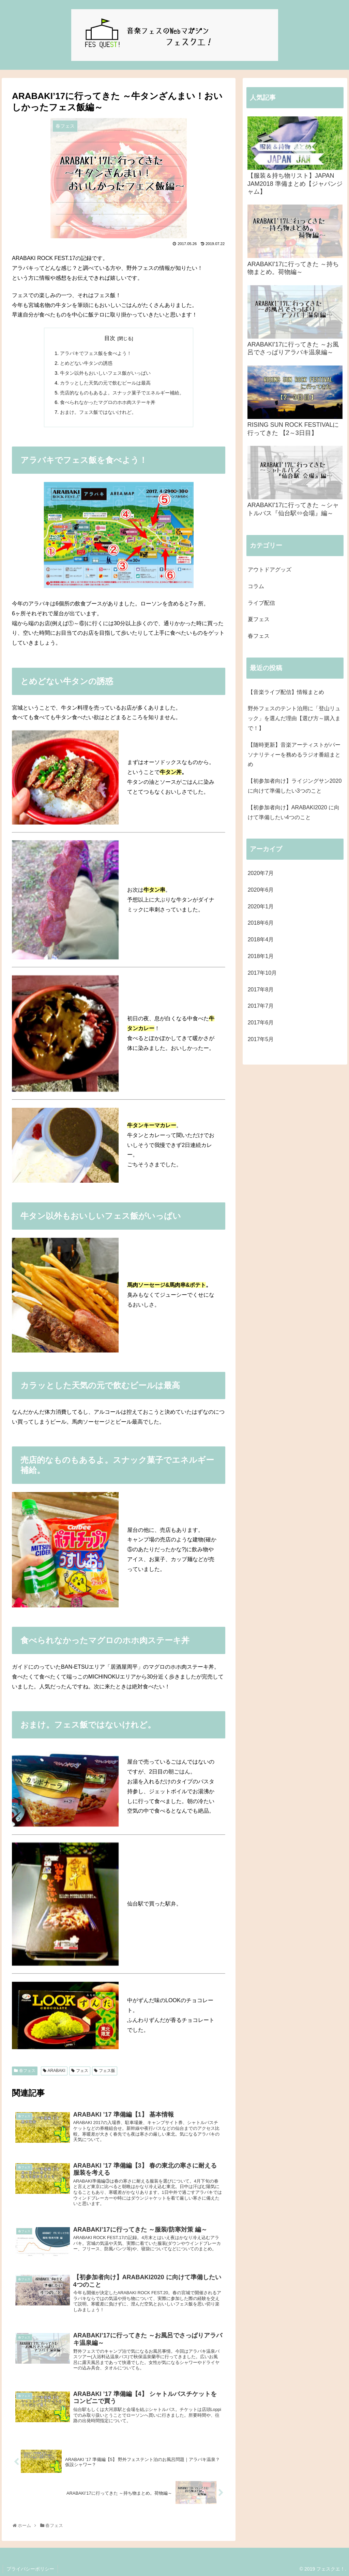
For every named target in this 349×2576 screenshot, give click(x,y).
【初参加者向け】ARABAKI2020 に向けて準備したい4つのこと (293, 812)
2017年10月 (262, 973)
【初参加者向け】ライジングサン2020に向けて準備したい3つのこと (295, 786)
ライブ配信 (261, 603)
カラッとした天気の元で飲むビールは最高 (105, 383)
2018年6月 (261, 923)
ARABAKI (56, 2070)
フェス (82, 2070)
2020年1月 (261, 906)
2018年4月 (261, 939)
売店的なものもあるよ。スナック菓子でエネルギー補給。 (122, 392)
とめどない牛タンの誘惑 (86, 363)
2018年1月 (261, 956)
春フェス (27, 2070)
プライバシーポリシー (30, 2569)
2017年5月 (261, 1039)
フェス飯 (107, 2070)
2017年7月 (261, 1006)
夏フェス (259, 619)
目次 (109, 338)
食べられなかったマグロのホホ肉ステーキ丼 (107, 402)
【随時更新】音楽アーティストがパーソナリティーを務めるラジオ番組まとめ (294, 754)
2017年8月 (261, 989)
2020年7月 (261, 873)
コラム (256, 586)
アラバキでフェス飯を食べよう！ (96, 353)
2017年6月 (261, 1022)
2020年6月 (261, 890)
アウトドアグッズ (269, 569)
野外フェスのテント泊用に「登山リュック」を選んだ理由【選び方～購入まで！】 (294, 718)
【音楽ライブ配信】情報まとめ (286, 692)
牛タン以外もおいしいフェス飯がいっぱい (105, 373)
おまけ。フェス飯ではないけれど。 (98, 412)
